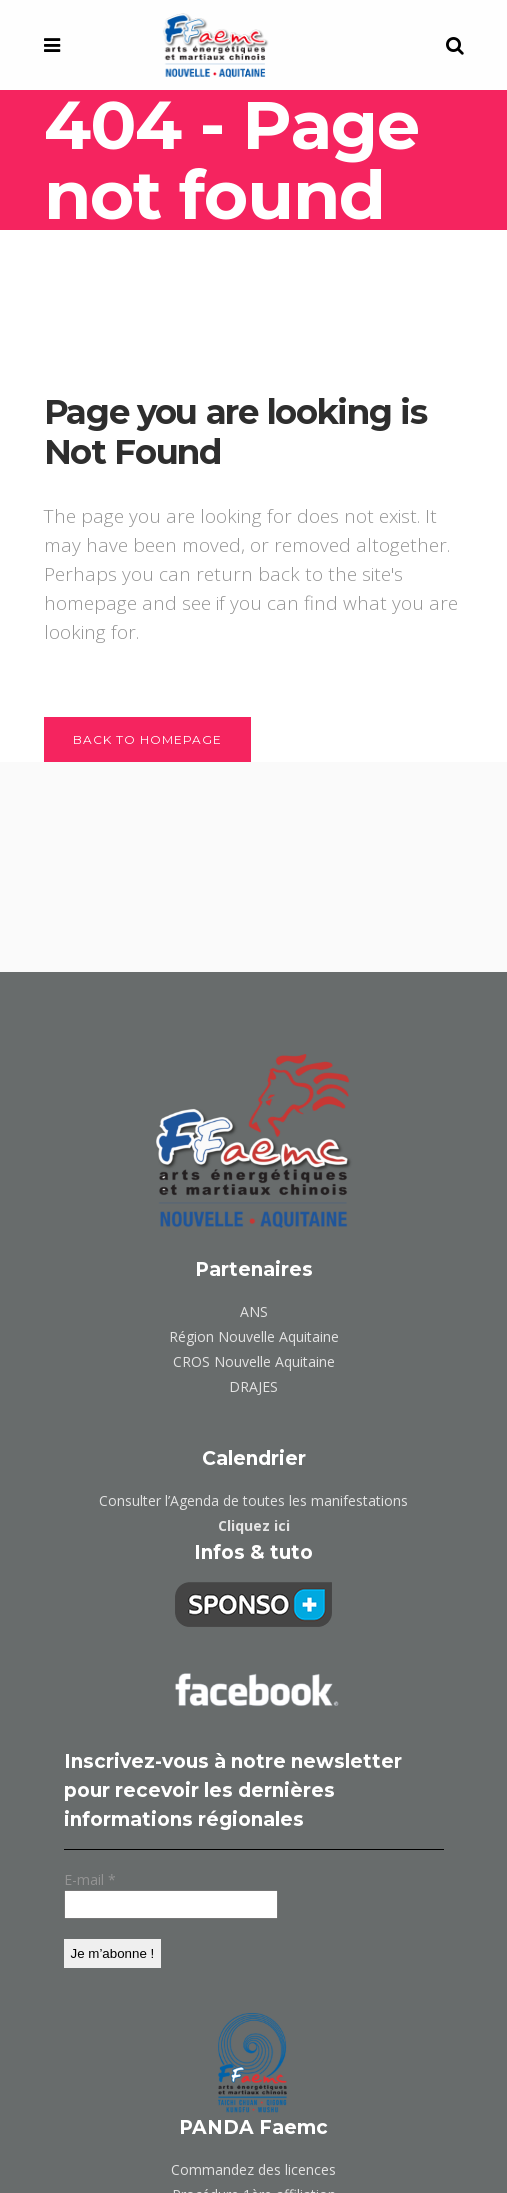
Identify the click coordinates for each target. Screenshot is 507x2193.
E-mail (90, 1879)
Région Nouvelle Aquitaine (254, 1336)
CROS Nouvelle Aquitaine (254, 1361)
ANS (254, 1311)
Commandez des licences (253, 2169)
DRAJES (253, 1386)
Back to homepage (147, 739)
